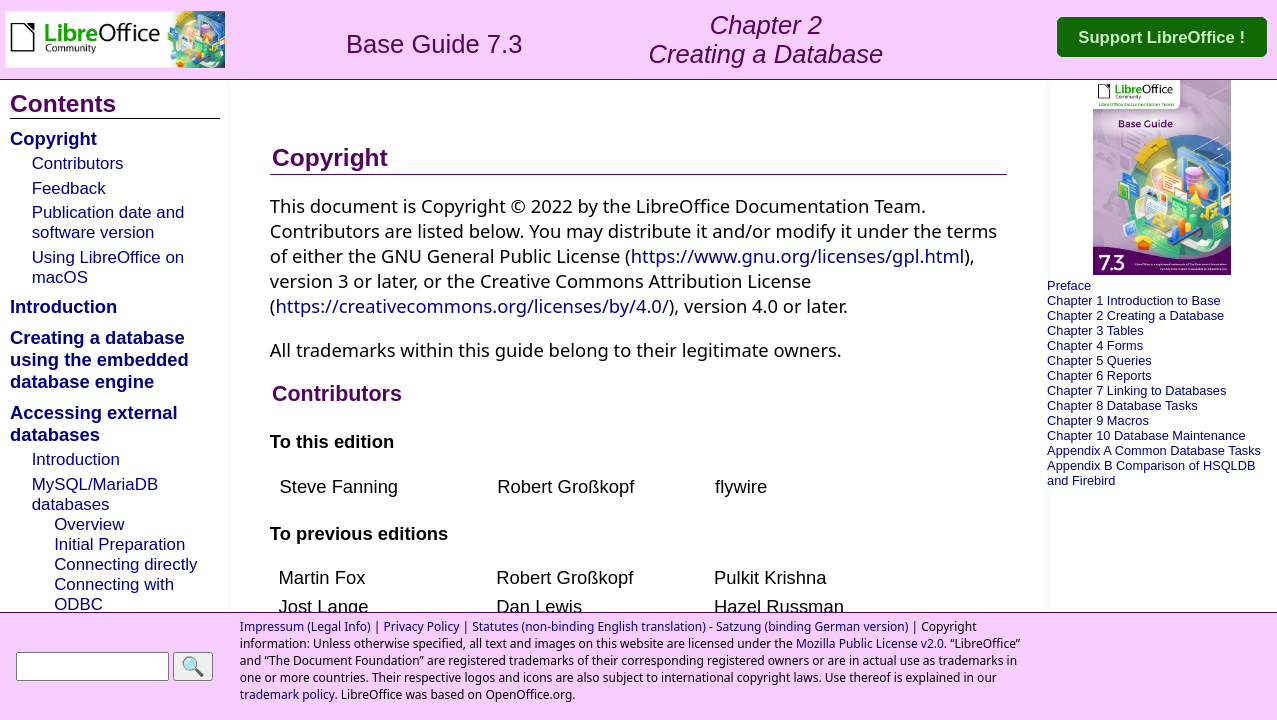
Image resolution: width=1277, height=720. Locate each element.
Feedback (69, 188)
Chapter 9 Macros (1098, 420)
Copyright (53, 138)
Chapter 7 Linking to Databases (1136, 390)
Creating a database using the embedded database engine (99, 359)
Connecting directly (125, 564)
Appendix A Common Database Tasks (1154, 450)
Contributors (78, 163)
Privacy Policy (422, 626)
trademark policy (287, 694)
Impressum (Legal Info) (305, 626)
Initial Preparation (119, 544)
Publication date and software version (108, 222)
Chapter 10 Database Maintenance (1146, 435)
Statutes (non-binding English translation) (589, 626)
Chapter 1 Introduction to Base (1134, 300)
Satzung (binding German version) (812, 626)
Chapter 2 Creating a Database (1135, 315)
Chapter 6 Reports (1099, 375)
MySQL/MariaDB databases (95, 494)
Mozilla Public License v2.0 (870, 643)
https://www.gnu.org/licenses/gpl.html (798, 255)
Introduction (63, 306)
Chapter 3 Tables (1095, 330)
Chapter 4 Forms (1095, 345)
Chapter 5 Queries (1099, 360)
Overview (89, 524)
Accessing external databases (94, 423)
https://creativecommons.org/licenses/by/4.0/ (471, 305)
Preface (1069, 285)
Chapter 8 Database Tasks (1122, 405)
